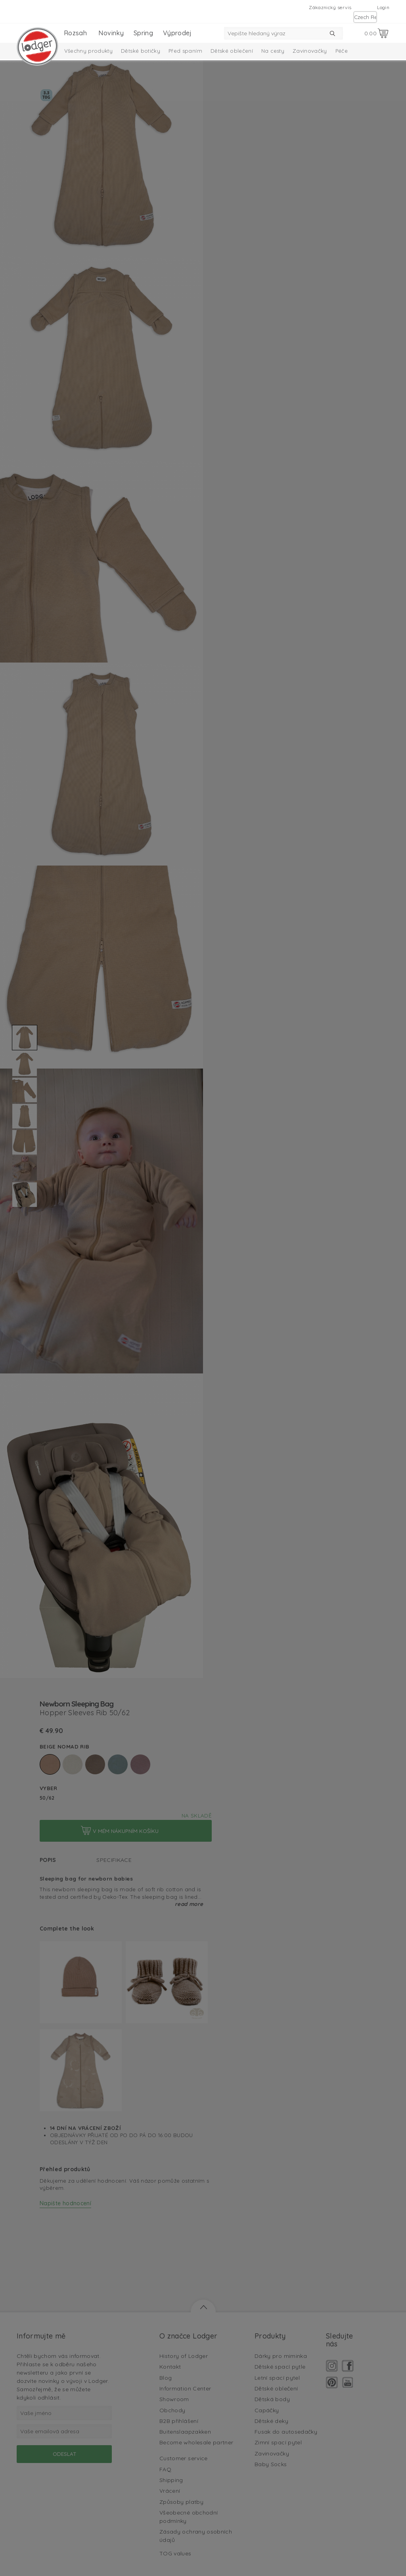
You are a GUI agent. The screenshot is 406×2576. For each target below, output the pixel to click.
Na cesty (272, 51)
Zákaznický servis (330, 7)
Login (383, 7)
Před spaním (185, 51)
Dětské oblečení (232, 51)
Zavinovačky (310, 51)
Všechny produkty (88, 51)
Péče (341, 51)
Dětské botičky (140, 51)
